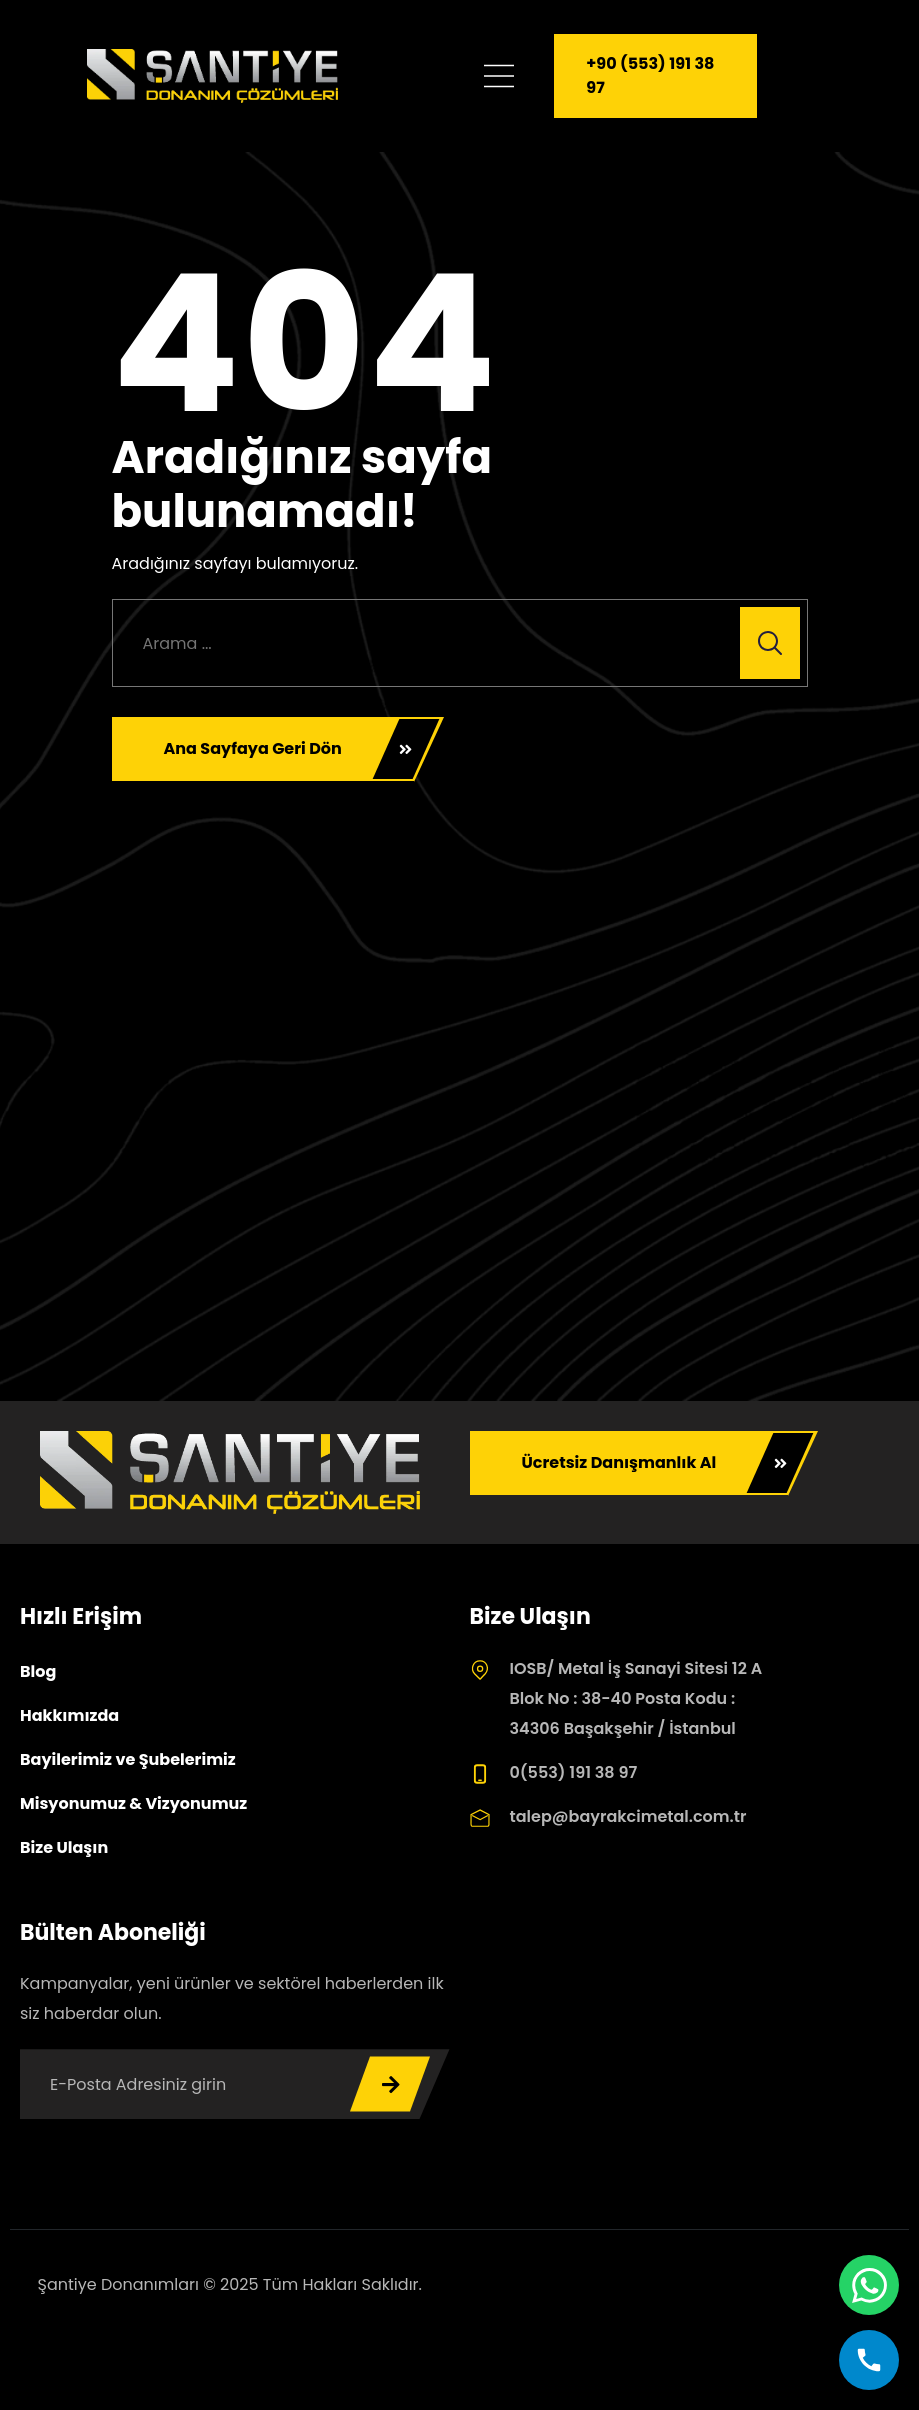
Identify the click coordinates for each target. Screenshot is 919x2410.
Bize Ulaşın (64, 1847)
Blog (38, 1671)
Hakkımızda (69, 1715)
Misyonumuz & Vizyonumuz (133, 1803)
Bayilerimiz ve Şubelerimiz (128, 1759)
